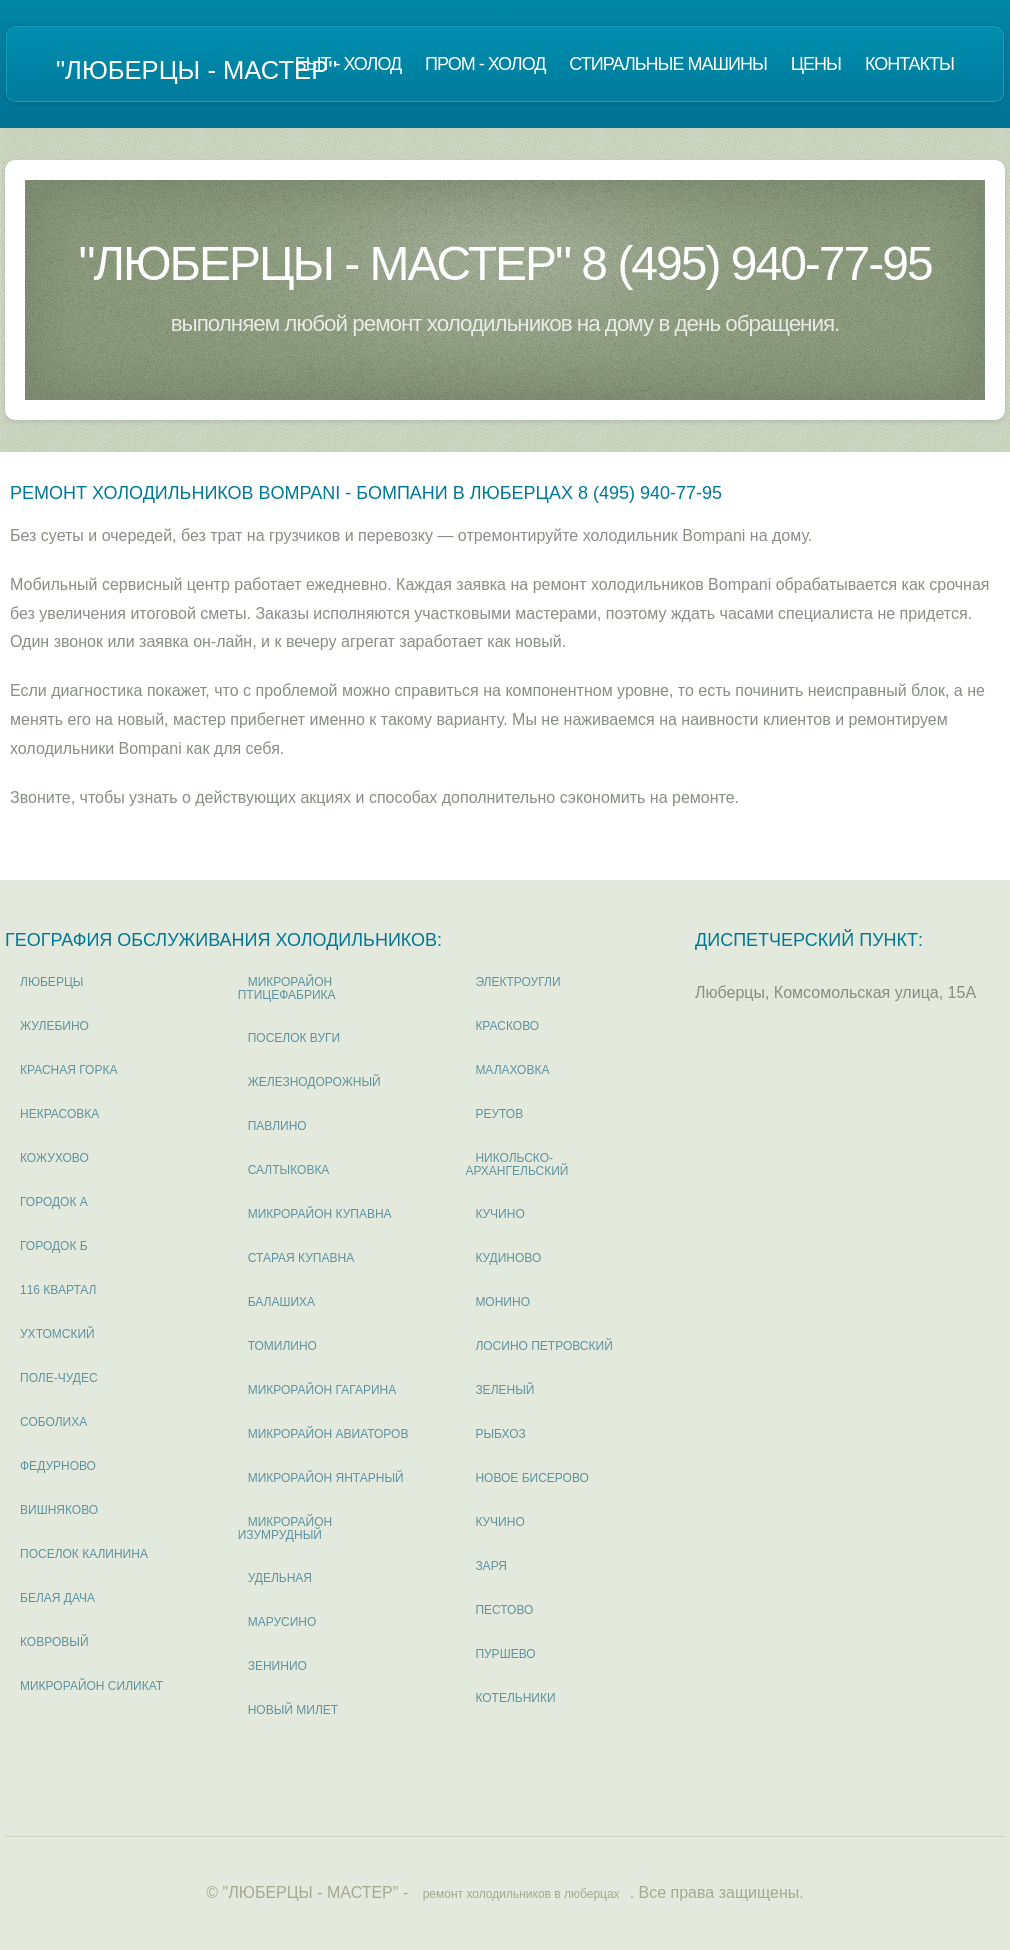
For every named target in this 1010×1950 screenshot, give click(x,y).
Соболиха (53, 1422)
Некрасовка (59, 1114)
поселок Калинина (84, 1554)
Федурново (58, 1466)
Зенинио (277, 1666)
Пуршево (505, 1654)
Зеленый (504, 1390)
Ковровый (54, 1642)
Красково (507, 1026)
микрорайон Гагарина (322, 1390)
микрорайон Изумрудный (285, 1528)
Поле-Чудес (59, 1378)
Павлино (277, 1126)
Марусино (282, 1622)
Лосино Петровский (543, 1346)
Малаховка (512, 1070)
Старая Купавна (301, 1258)
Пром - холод (485, 64)
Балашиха (281, 1302)
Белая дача (57, 1598)
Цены (816, 64)
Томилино (282, 1346)
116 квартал (58, 1290)
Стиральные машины (667, 64)
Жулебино (54, 1026)
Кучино (499, 1214)
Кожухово (54, 1158)
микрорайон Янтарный (326, 1478)
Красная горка (68, 1070)
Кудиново (508, 1258)
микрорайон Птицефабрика (287, 988)
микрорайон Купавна (320, 1214)
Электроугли (517, 982)
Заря (491, 1566)
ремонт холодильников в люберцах (521, 1894)
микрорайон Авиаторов (328, 1434)
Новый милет (293, 1710)
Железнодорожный (314, 1082)
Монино (502, 1302)
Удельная (280, 1578)
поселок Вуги (294, 1038)
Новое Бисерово (531, 1478)
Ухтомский (57, 1334)
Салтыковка (289, 1170)
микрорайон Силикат (91, 1686)
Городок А (54, 1202)
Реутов (499, 1114)
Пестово (504, 1610)
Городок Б (54, 1246)
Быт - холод (348, 64)
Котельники (515, 1698)
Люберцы (51, 982)
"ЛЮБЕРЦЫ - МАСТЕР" (196, 70)
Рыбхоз (500, 1434)
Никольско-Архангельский (516, 1164)
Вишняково (59, 1510)
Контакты (909, 64)
